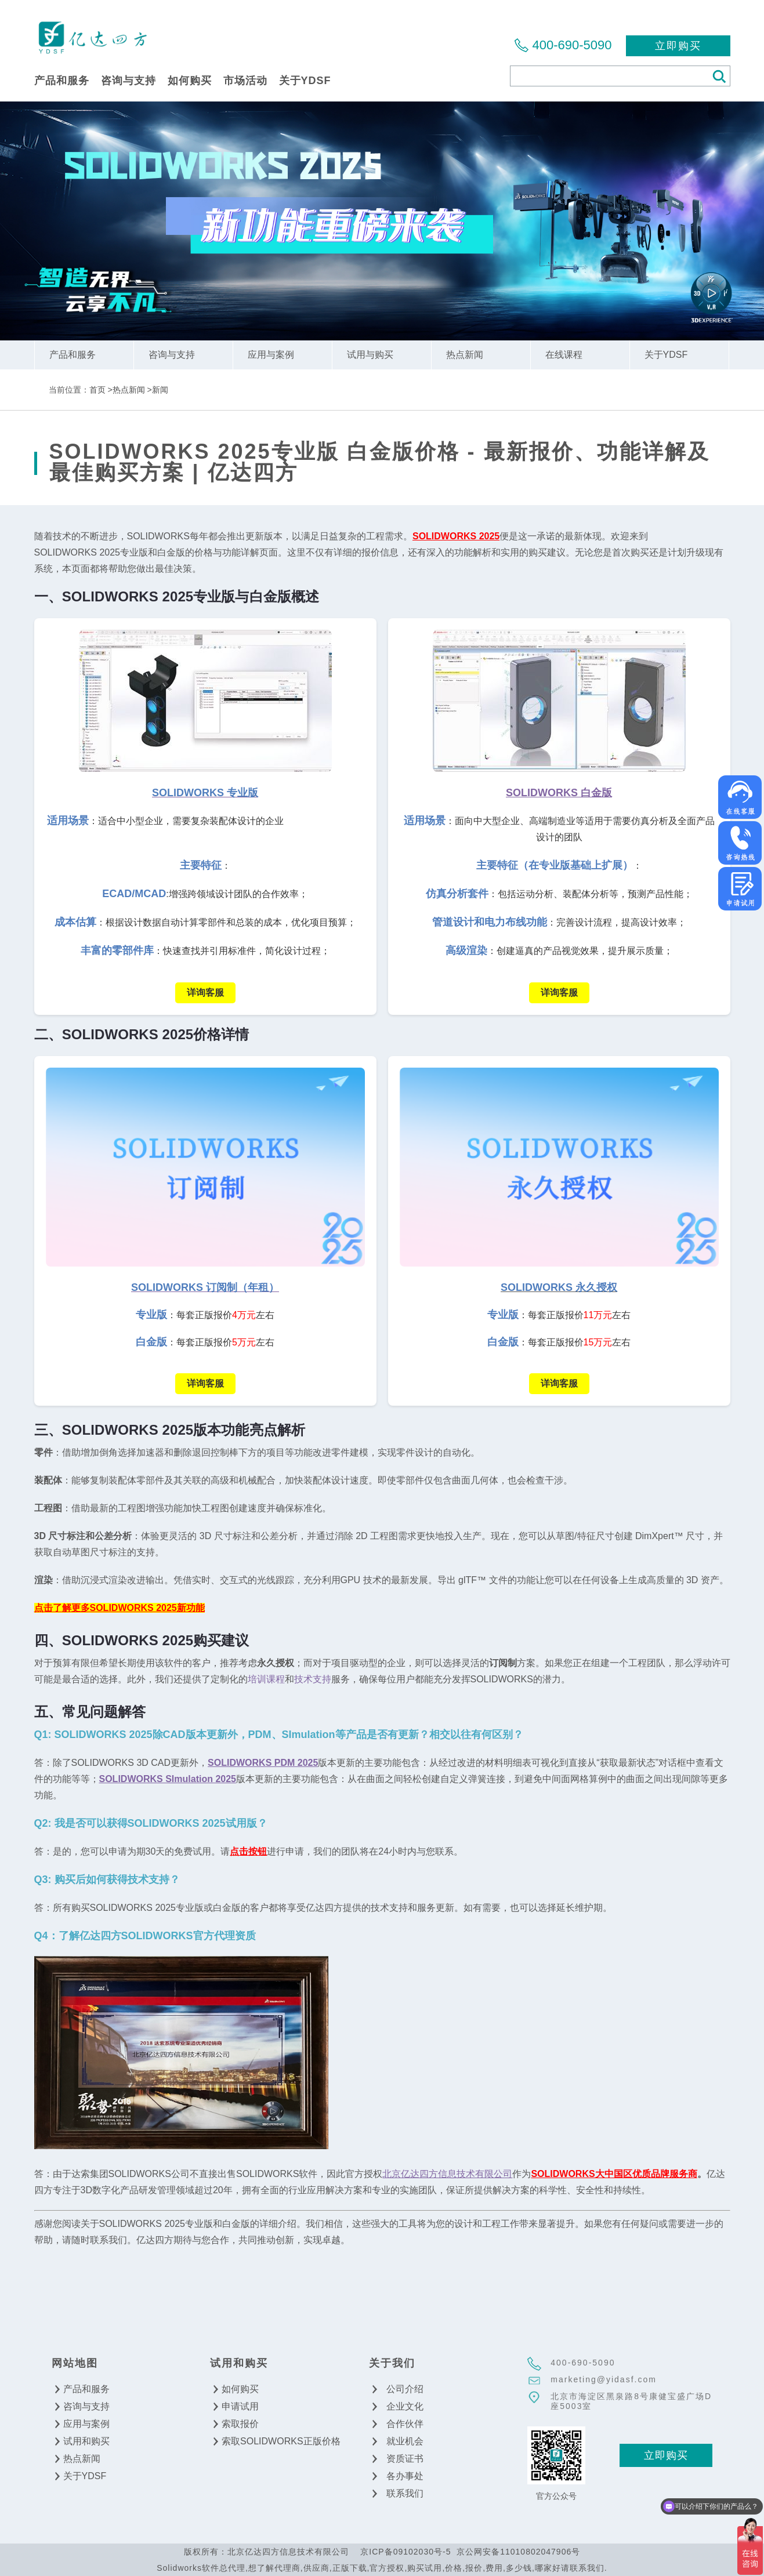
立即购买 (678, 46)
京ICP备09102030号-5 (405, 2551)
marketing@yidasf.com (604, 2379)
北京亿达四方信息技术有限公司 (92, 37)
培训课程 (266, 1679)
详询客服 (205, 992)
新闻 (160, 389)
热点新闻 (129, 389)
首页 (97, 389)
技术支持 (312, 1679)
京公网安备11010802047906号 (518, 2551)
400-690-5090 (571, 45)
